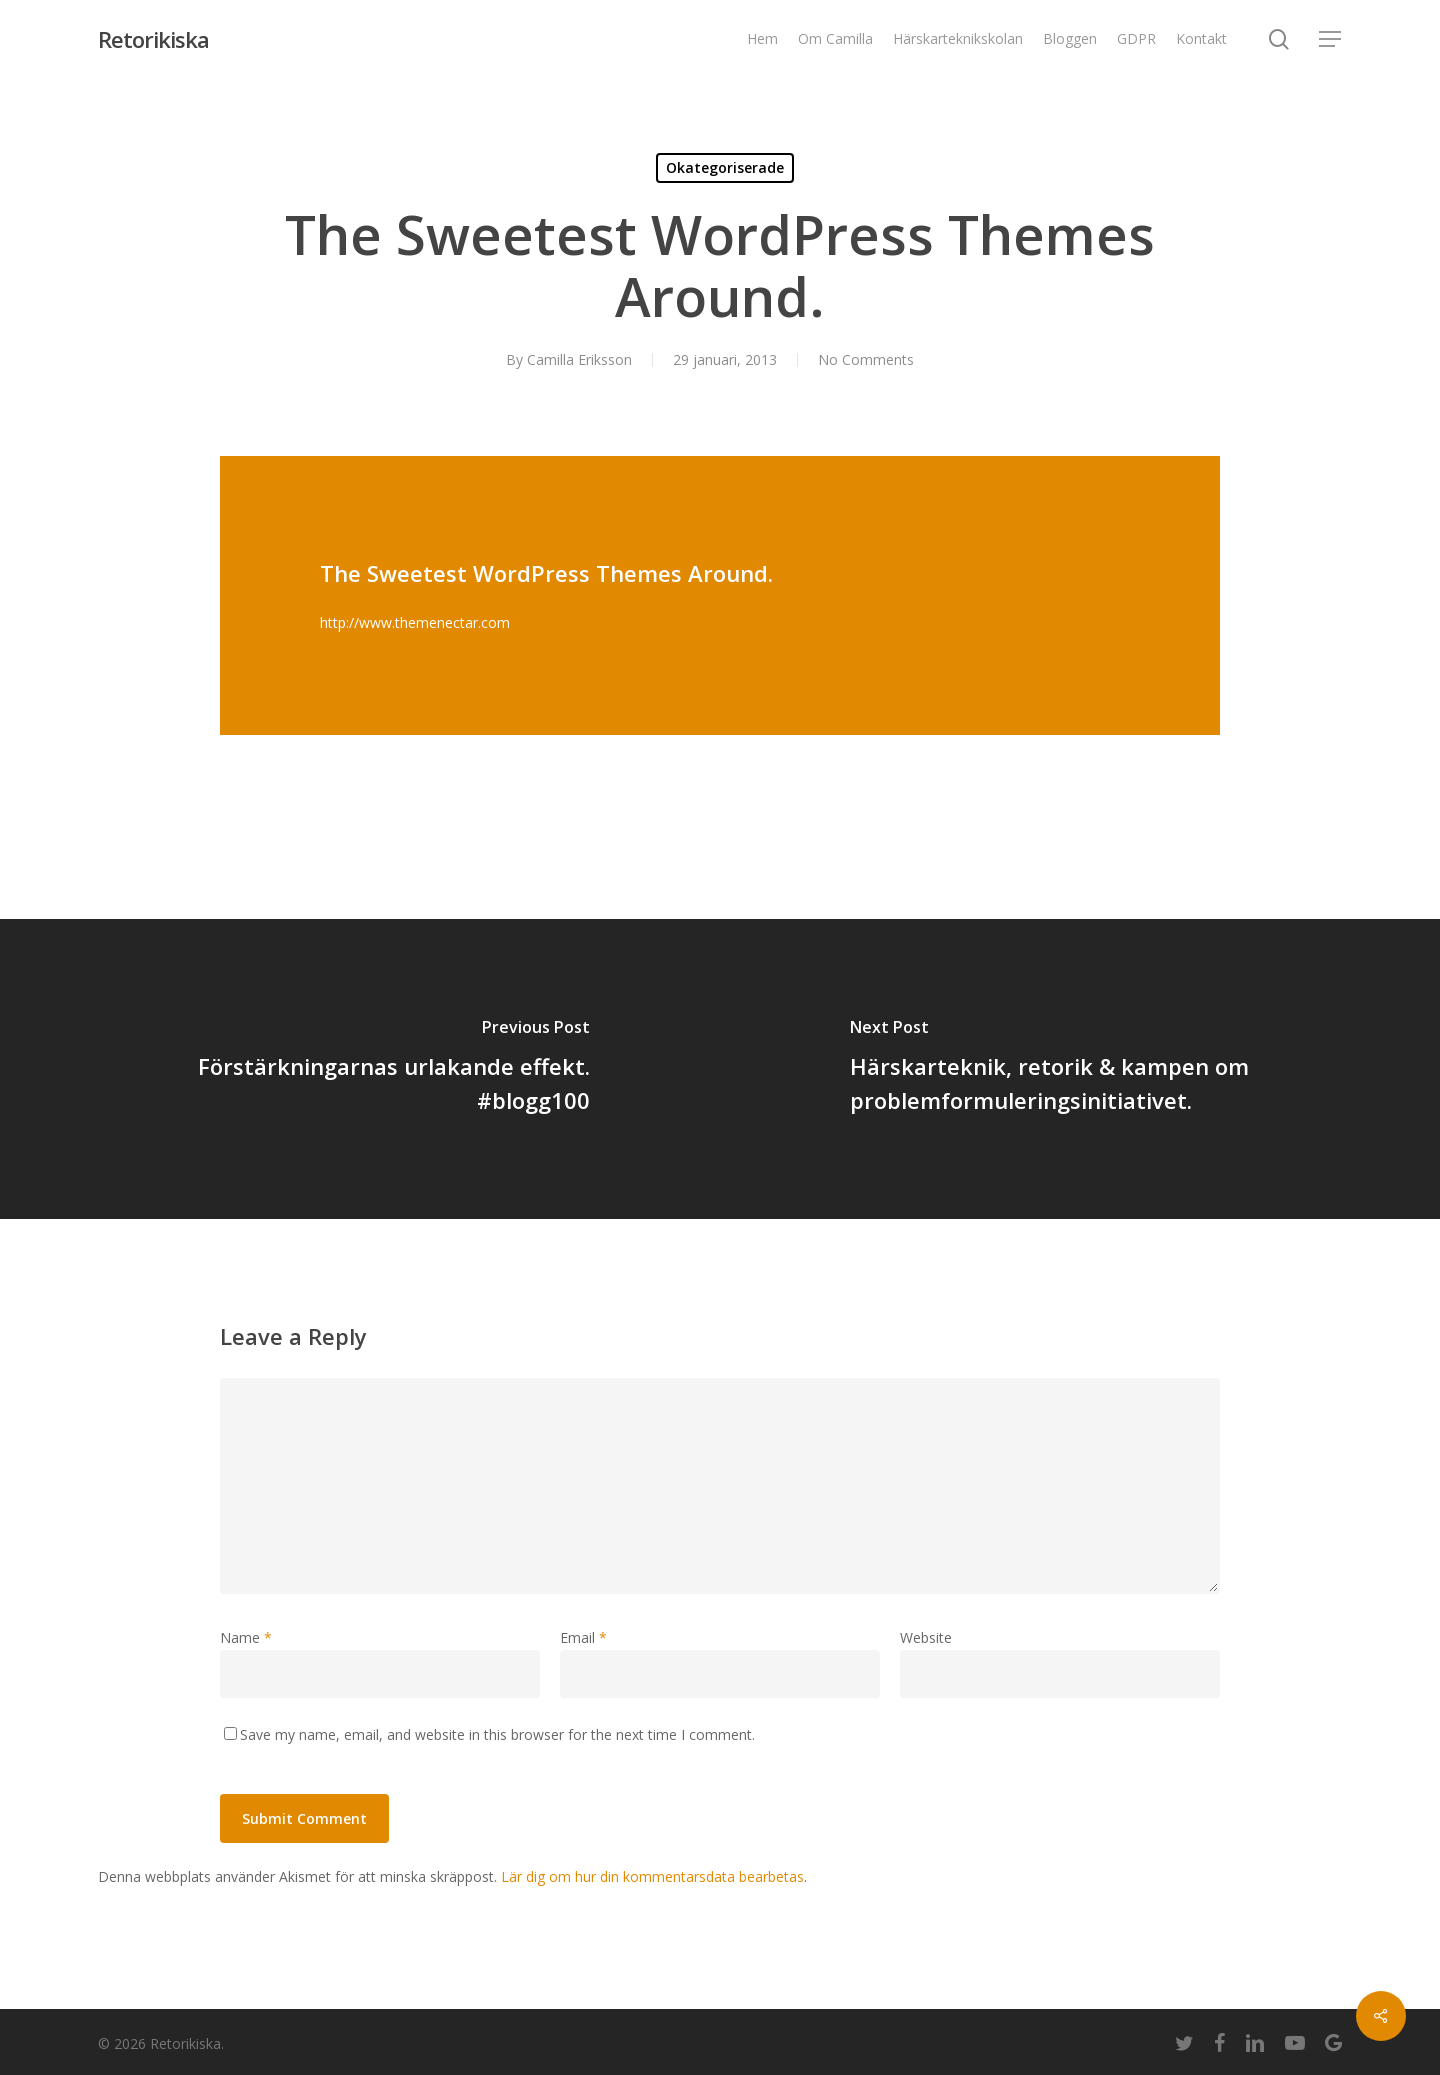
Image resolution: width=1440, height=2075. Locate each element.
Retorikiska (153, 39)
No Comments (866, 359)
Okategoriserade (725, 167)
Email (583, 1637)
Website (926, 1637)
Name (246, 1637)
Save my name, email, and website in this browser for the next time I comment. (497, 1734)
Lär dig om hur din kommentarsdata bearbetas (652, 1876)
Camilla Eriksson (579, 359)
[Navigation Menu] (1331, 39)
